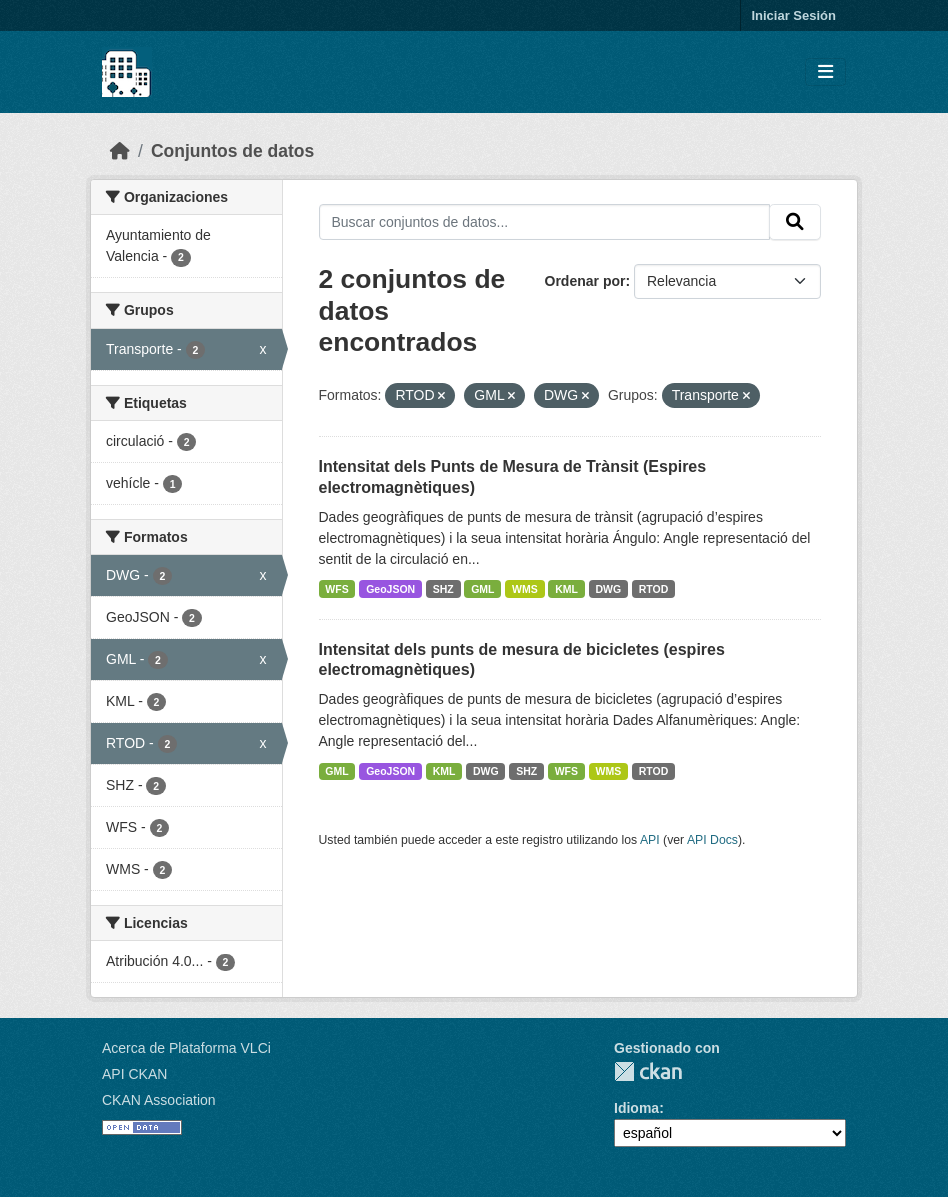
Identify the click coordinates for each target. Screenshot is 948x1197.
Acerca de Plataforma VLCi (186, 1048)
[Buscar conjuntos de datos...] (545, 222)
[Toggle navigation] (825, 72)
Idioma (636, 1108)
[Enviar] (795, 222)
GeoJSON (390, 589)
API (650, 840)
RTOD (654, 589)
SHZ (443, 589)
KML (566, 589)
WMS (525, 589)
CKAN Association (159, 1100)
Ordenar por (585, 281)
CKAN (648, 1071)
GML (482, 589)
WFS (336, 589)
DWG (609, 589)
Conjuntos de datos (232, 151)
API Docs (712, 840)
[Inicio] (120, 151)
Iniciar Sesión (793, 15)
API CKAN (134, 1074)
